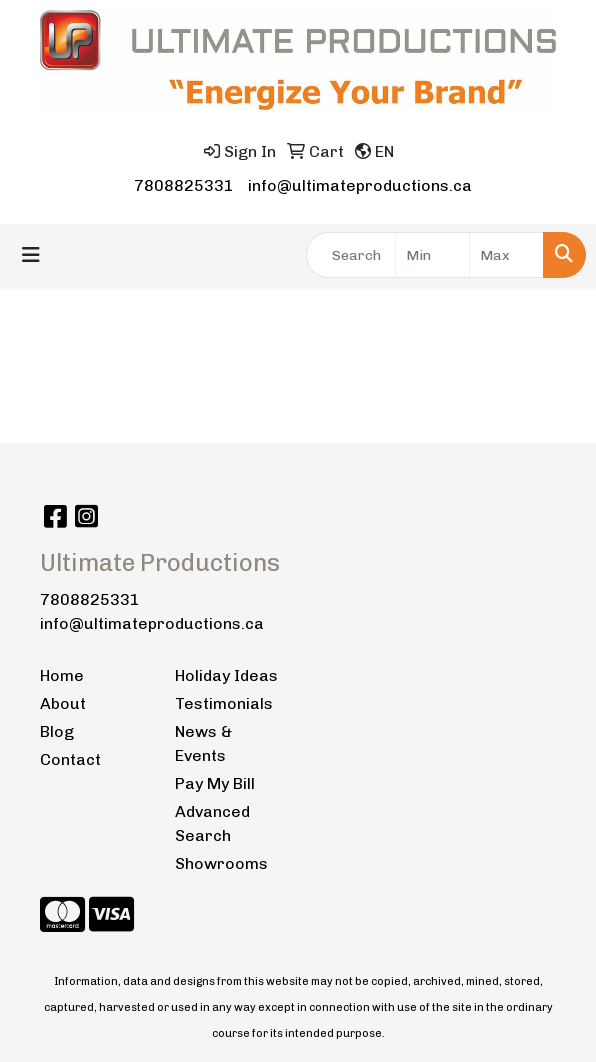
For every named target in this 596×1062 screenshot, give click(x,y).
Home (62, 675)
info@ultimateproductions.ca (360, 185)
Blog (57, 731)
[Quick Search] (351, 255)
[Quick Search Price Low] (432, 255)
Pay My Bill (215, 783)
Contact (70, 759)
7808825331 (184, 185)
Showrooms (221, 863)
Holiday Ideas (226, 675)
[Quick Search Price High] (506, 255)
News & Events (203, 743)
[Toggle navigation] (31, 255)
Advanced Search (212, 823)
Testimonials (224, 703)
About (63, 703)
